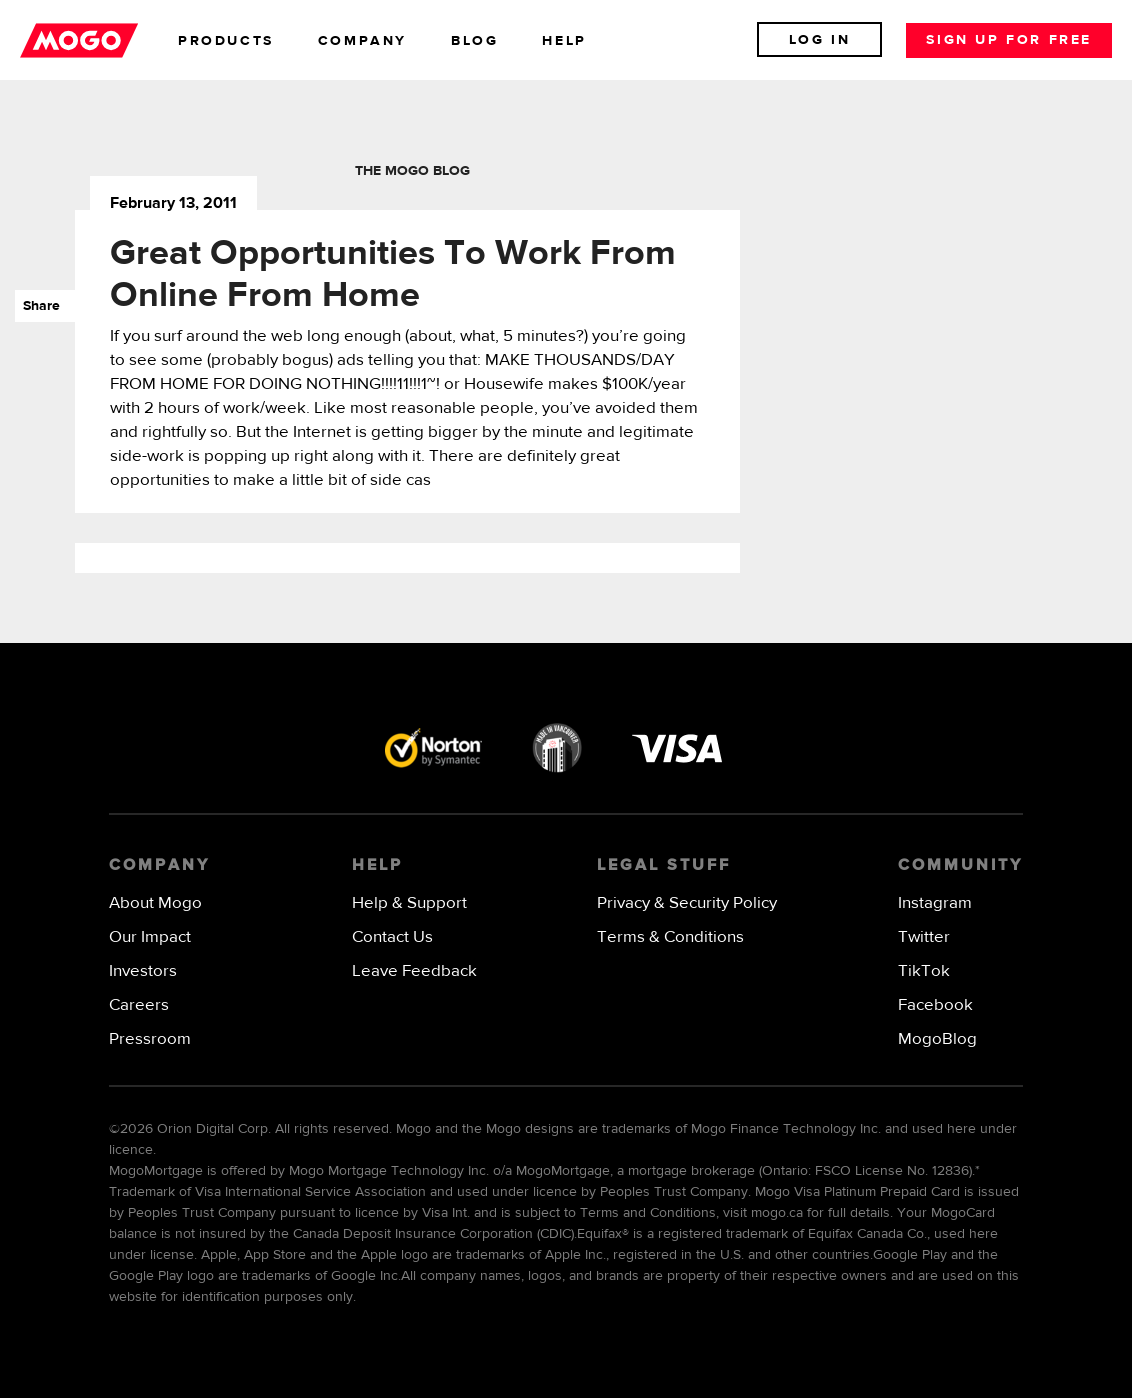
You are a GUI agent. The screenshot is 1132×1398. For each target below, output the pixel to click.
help (564, 41)
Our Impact (150, 937)
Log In (820, 40)
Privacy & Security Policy (687, 903)
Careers (139, 1005)
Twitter (924, 937)
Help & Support (409, 903)
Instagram (935, 903)
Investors (143, 971)
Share (37, 306)
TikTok (924, 971)
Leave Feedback (414, 971)
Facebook (935, 1005)
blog (474, 41)
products (226, 41)
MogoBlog (937, 1039)
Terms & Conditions (670, 937)
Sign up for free (1009, 40)
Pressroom (150, 1039)
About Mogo (155, 903)
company (362, 41)
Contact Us (392, 937)
